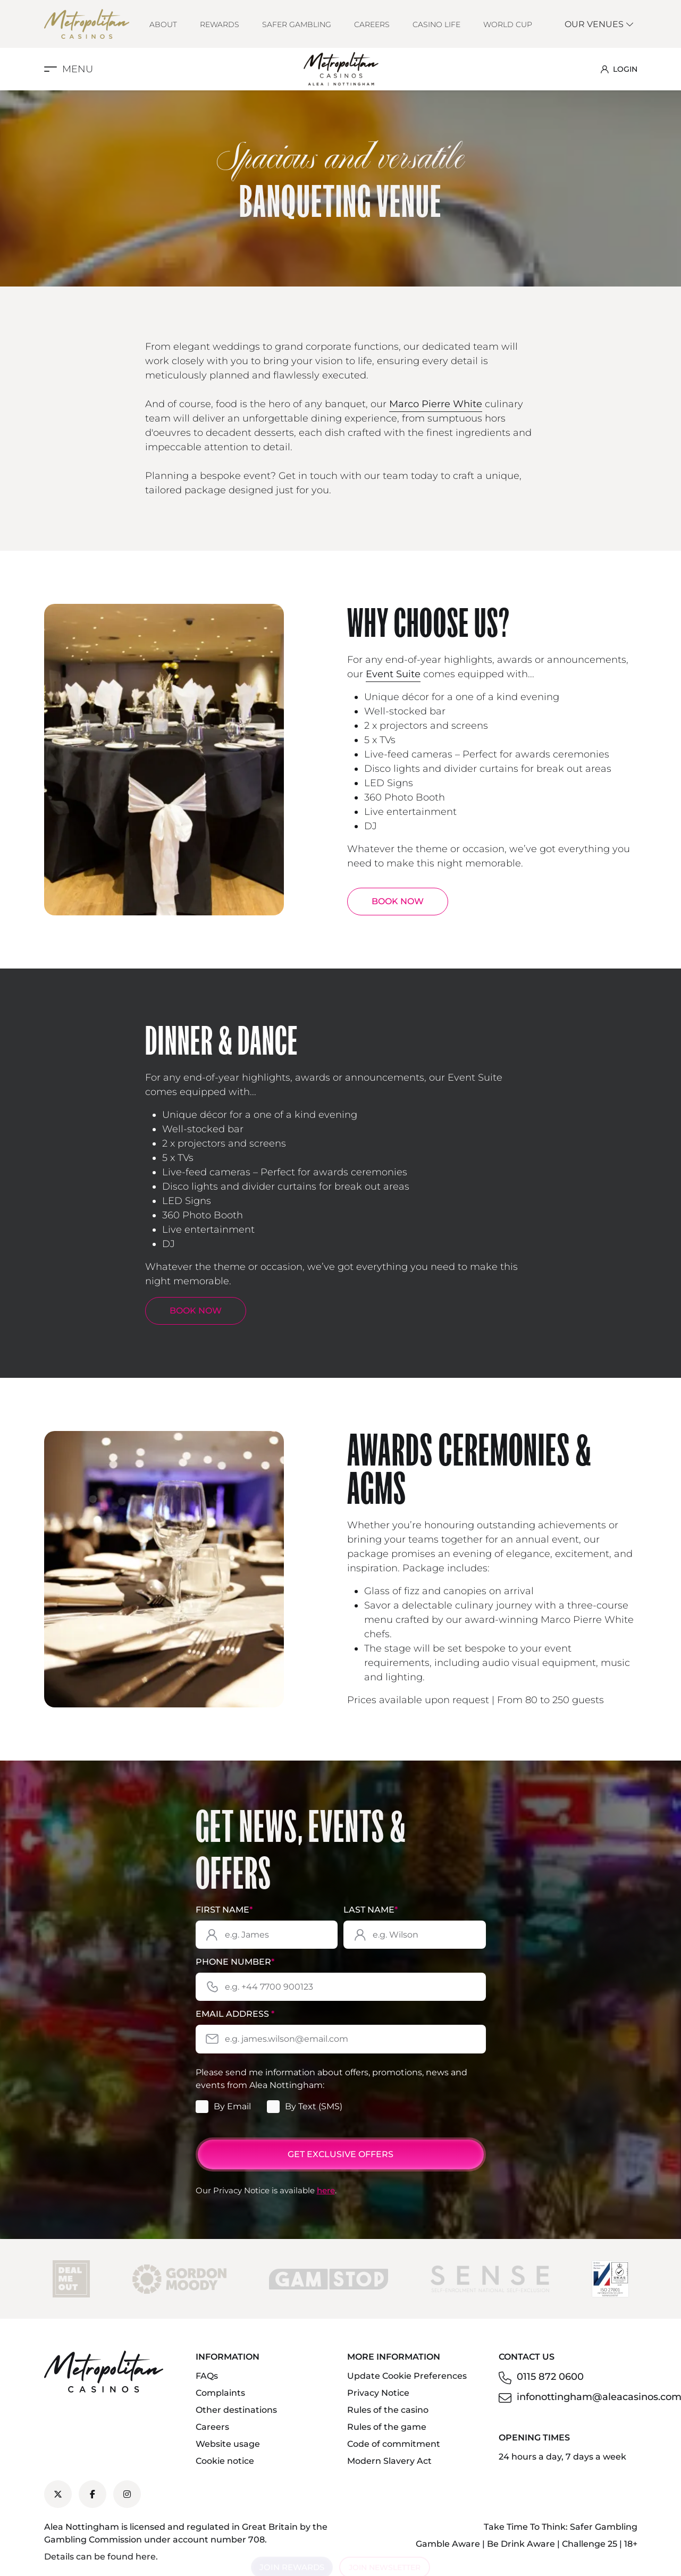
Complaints (220, 2393)
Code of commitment (393, 2444)
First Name (224, 1910)
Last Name (370, 1910)
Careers (372, 24)
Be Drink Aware (521, 2544)
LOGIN (619, 69)
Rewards (219, 24)
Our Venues (599, 24)
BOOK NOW (398, 901)
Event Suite (393, 674)
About (163, 24)
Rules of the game (386, 2427)
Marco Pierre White (435, 404)
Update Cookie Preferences (407, 2376)
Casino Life (436, 24)
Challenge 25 (589, 2544)
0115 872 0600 (550, 2377)
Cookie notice (225, 2461)
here (326, 2190)
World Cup (507, 24)
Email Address (235, 2014)
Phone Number (235, 1962)
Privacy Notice (378, 2393)
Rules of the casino (387, 2410)
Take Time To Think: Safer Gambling (560, 2527)
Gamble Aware (448, 2544)
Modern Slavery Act (389, 2461)
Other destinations (236, 2410)
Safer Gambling (296, 24)
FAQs (207, 2376)
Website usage (228, 2444)
